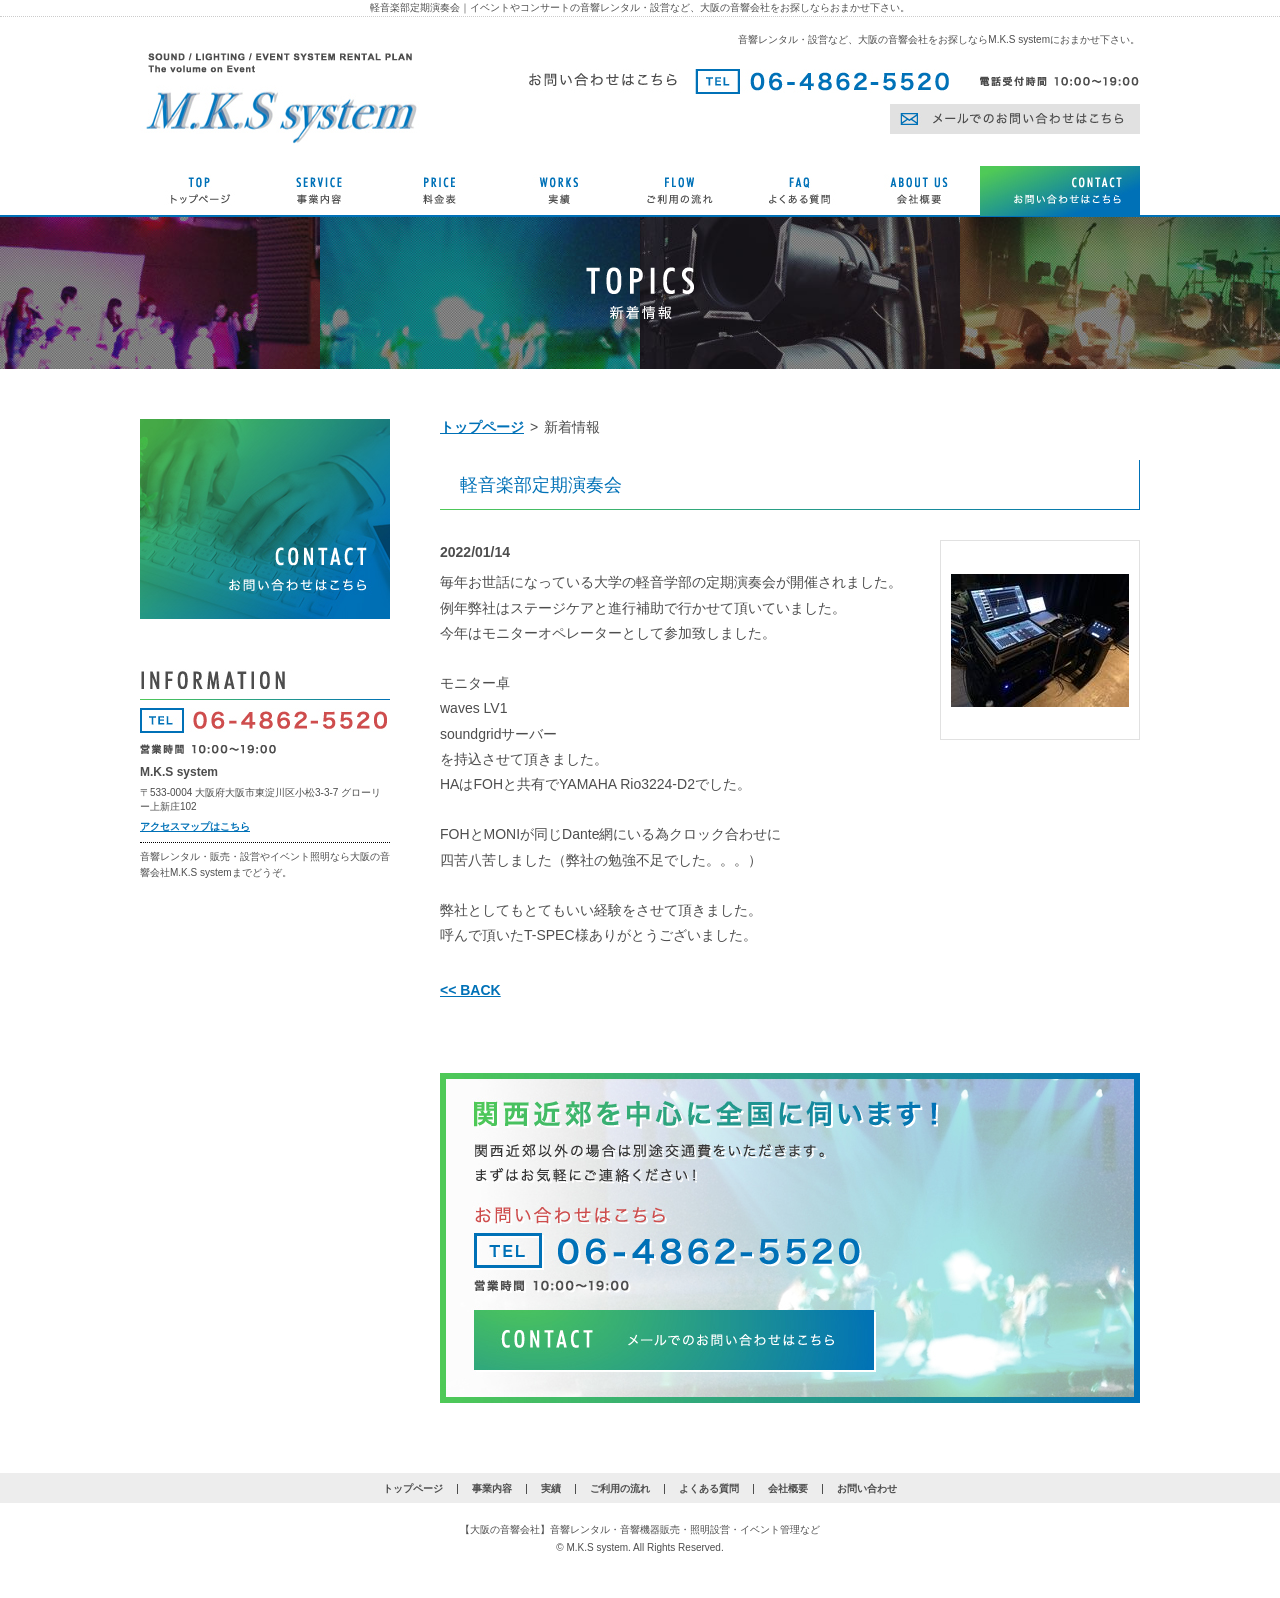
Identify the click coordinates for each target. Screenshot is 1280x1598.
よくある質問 (709, 1488)
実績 (551, 1488)
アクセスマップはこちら (195, 826)
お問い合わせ (867, 1488)
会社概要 (788, 1488)
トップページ (482, 427)
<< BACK (470, 990)
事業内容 (492, 1488)
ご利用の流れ (620, 1488)
